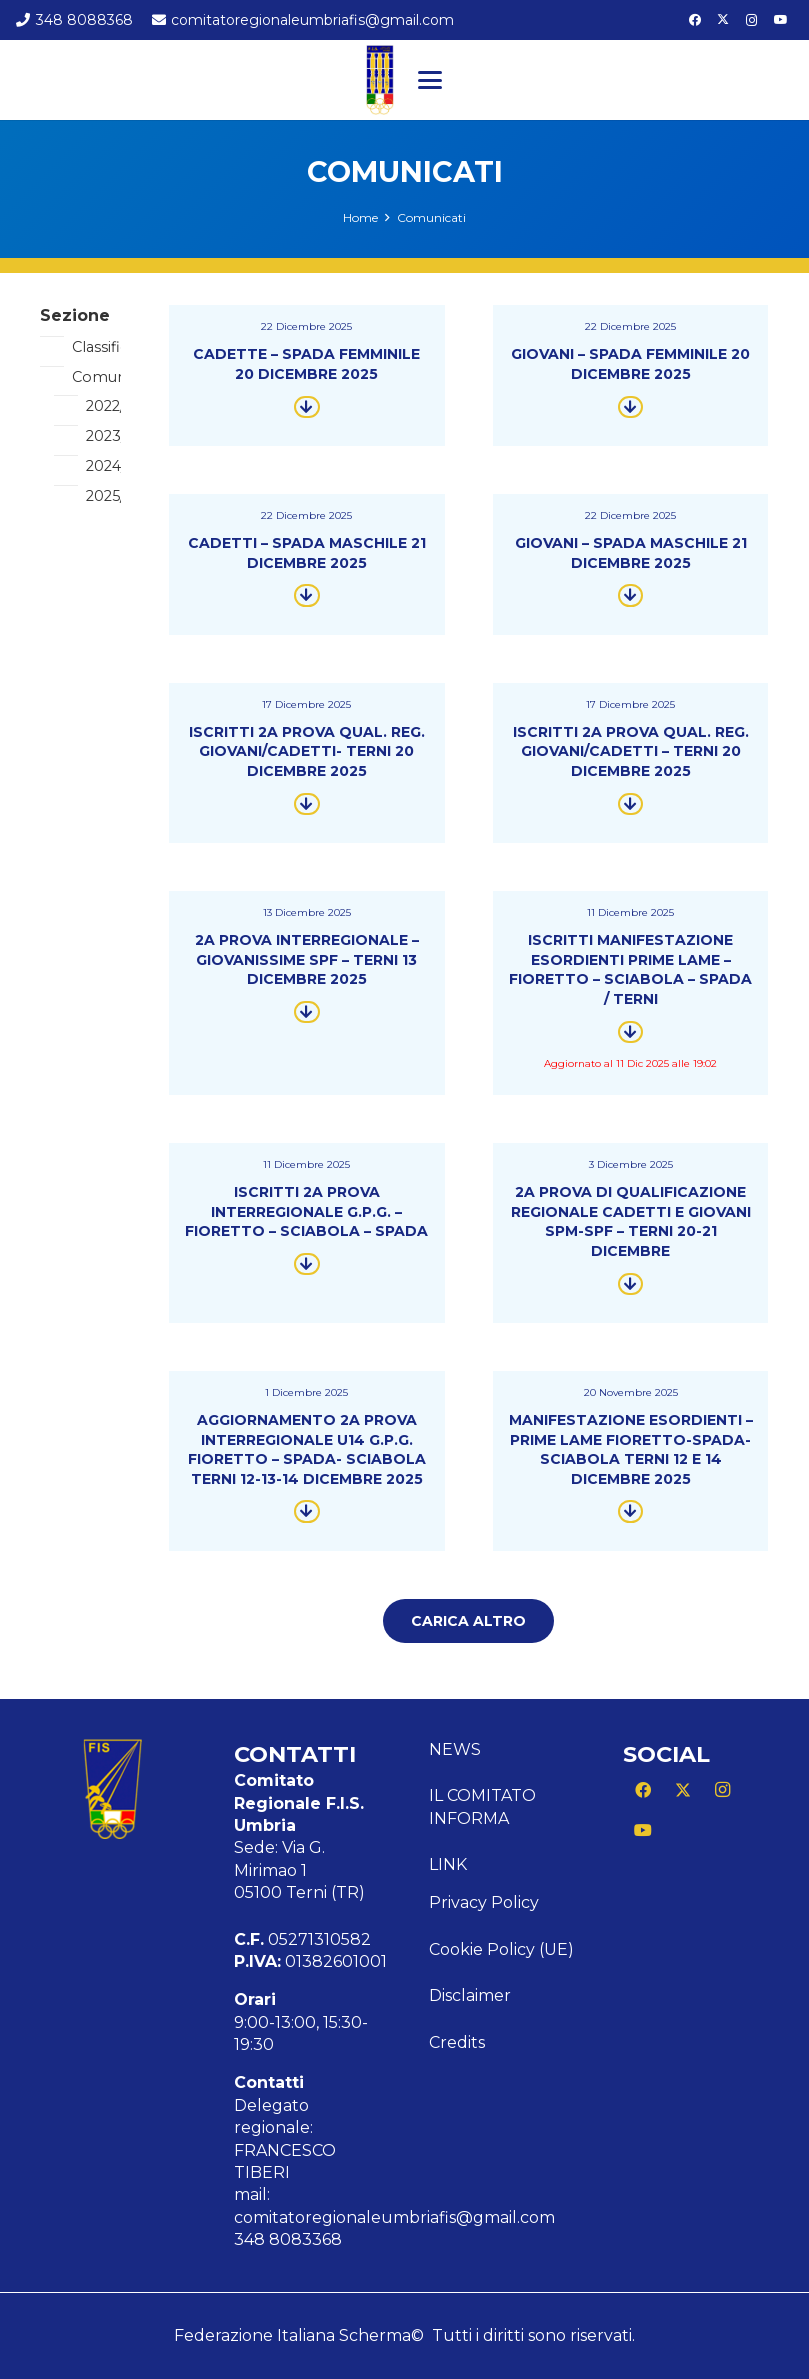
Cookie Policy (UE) (501, 1949)
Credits (457, 2042)
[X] (723, 20)
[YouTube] (781, 20)
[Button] (307, 407)
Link (448, 1864)
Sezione (75, 315)
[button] (430, 80)
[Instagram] (752, 20)
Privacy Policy (484, 1902)
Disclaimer (470, 1995)
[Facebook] (695, 20)
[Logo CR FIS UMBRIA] (380, 80)
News (455, 1749)
